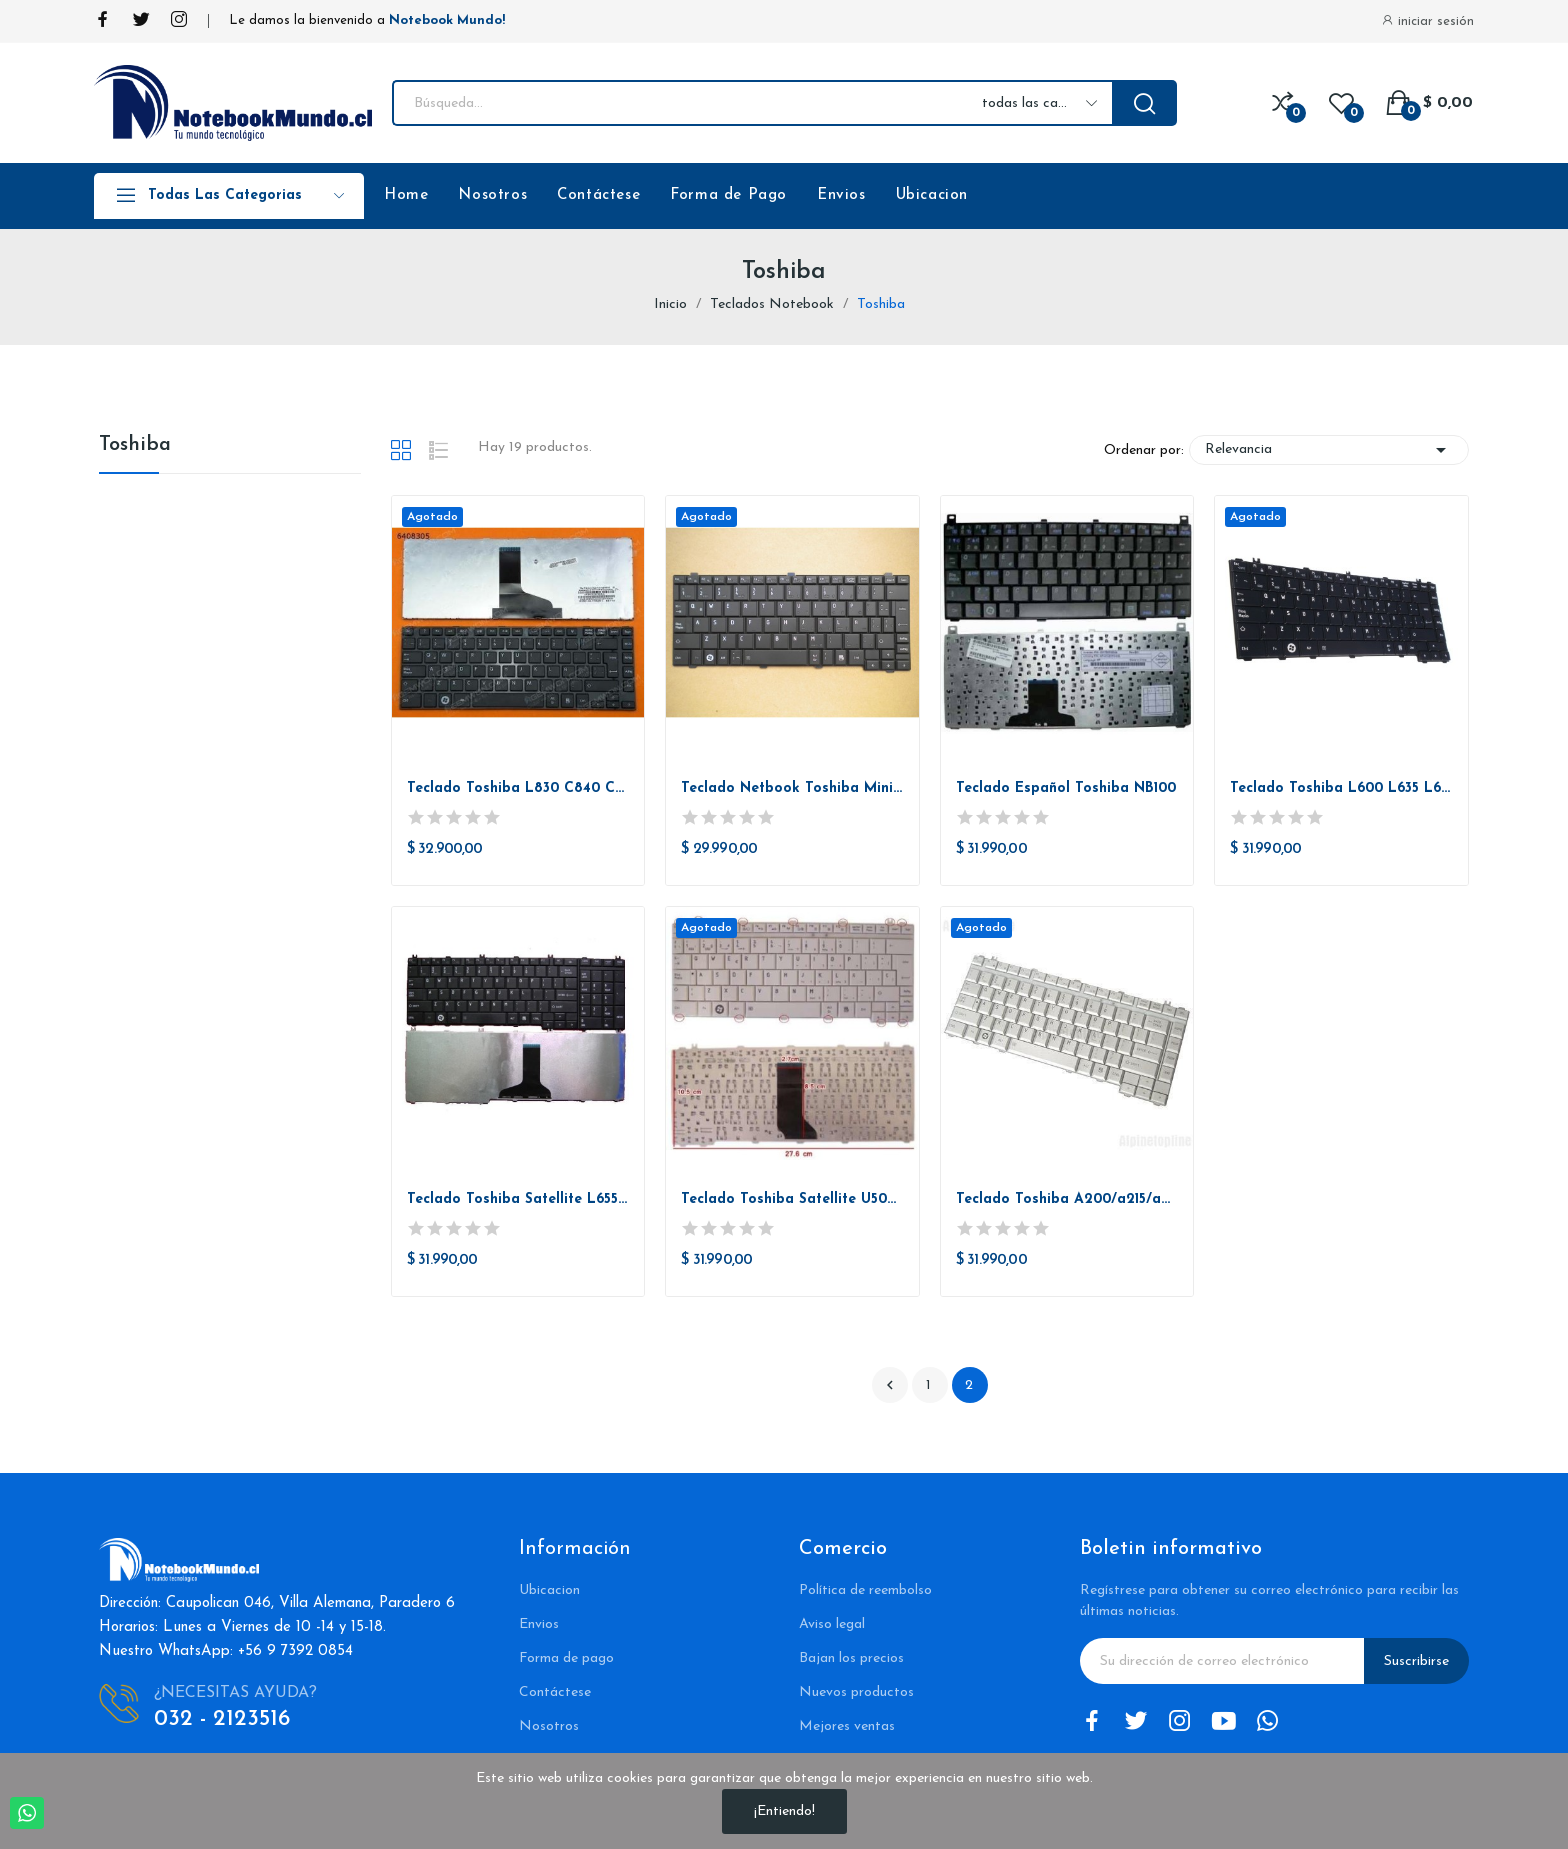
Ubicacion (932, 195)
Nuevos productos (856, 1692)
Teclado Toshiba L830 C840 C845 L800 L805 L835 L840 (518, 788)
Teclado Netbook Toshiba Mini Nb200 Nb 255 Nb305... (792, 788)
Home (406, 195)
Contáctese (598, 195)
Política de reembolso (865, 1590)
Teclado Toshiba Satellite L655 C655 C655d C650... (518, 1199)
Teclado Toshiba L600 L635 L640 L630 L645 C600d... (1341, 788)
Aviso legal (832, 1624)
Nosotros (492, 195)
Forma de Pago (728, 195)
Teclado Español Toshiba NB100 (1066, 788)
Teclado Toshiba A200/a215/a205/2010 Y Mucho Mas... (1067, 1199)
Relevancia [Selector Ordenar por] (1329, 450)
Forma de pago (566, 1658)
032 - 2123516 (222, 1719)
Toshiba (135, 445)
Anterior (890, 1385)
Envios (841, 195)
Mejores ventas (847, 1726)
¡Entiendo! (784, 1811)
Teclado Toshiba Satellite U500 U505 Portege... (792, 1199)
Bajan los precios (851, 1658)
